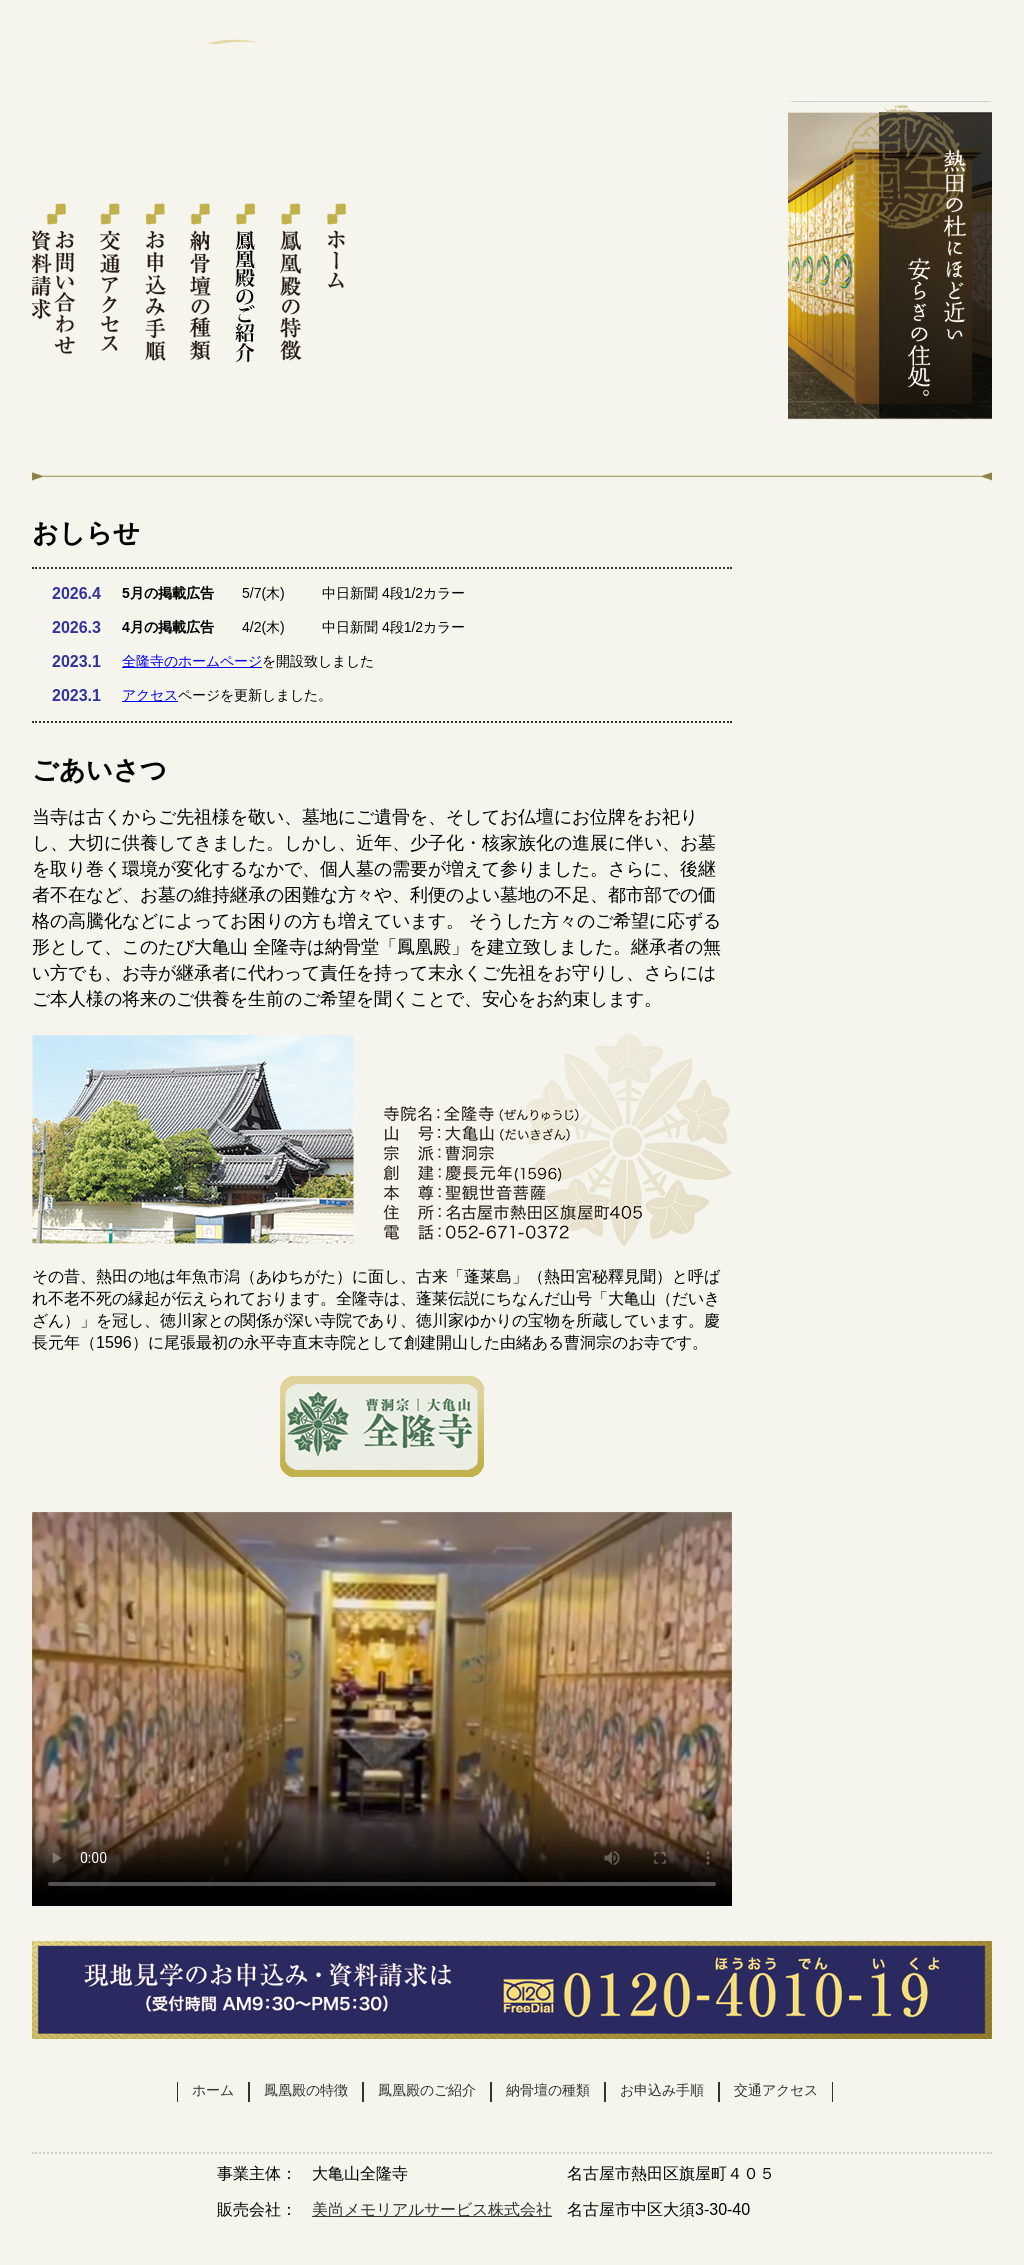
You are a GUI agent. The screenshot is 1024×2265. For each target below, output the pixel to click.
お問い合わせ (890, 601)
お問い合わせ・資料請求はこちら (890, 72)
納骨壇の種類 (200, 283)
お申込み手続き (155, 283)
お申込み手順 (662, 2090)
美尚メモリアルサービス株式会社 (432, 2209)
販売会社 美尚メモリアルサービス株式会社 (890, 868)
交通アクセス (110, 283)
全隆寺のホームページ (192, 661)
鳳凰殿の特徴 (290, 283)
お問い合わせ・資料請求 (54, 283)
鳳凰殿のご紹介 (245, 283)
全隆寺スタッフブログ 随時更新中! (890, 1019)
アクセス (150, 695)
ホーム (335, 283)
